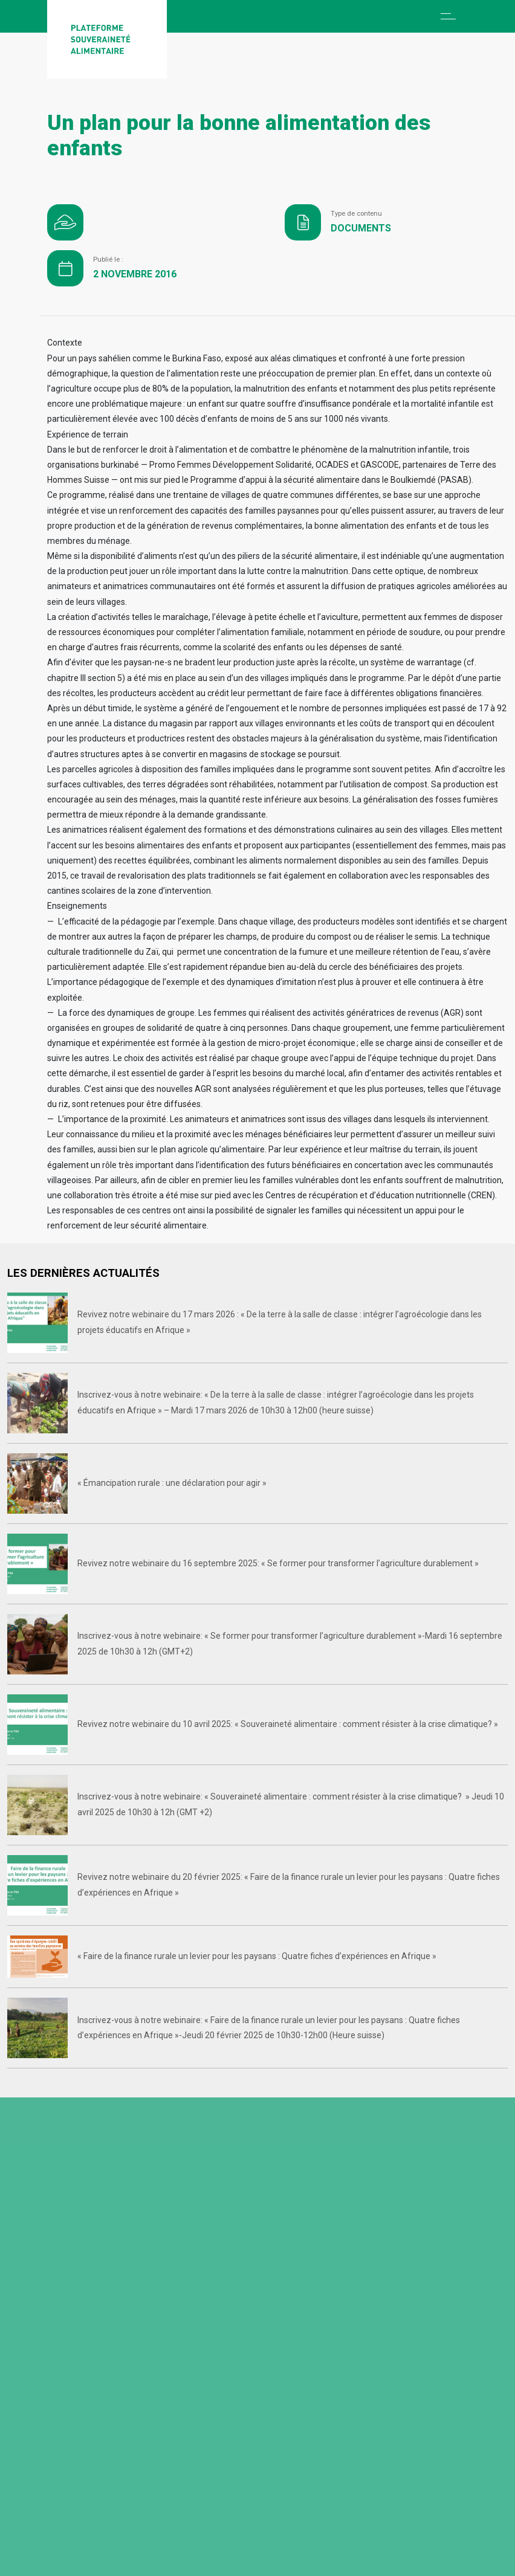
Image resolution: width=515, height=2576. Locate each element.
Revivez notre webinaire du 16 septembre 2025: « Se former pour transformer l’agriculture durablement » (278, 1563)
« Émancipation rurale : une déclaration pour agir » (172, 1483)
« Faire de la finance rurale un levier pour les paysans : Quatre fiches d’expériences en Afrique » (256, 1956)
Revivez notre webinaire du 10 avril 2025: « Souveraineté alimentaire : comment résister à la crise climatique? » (287, 1724)
